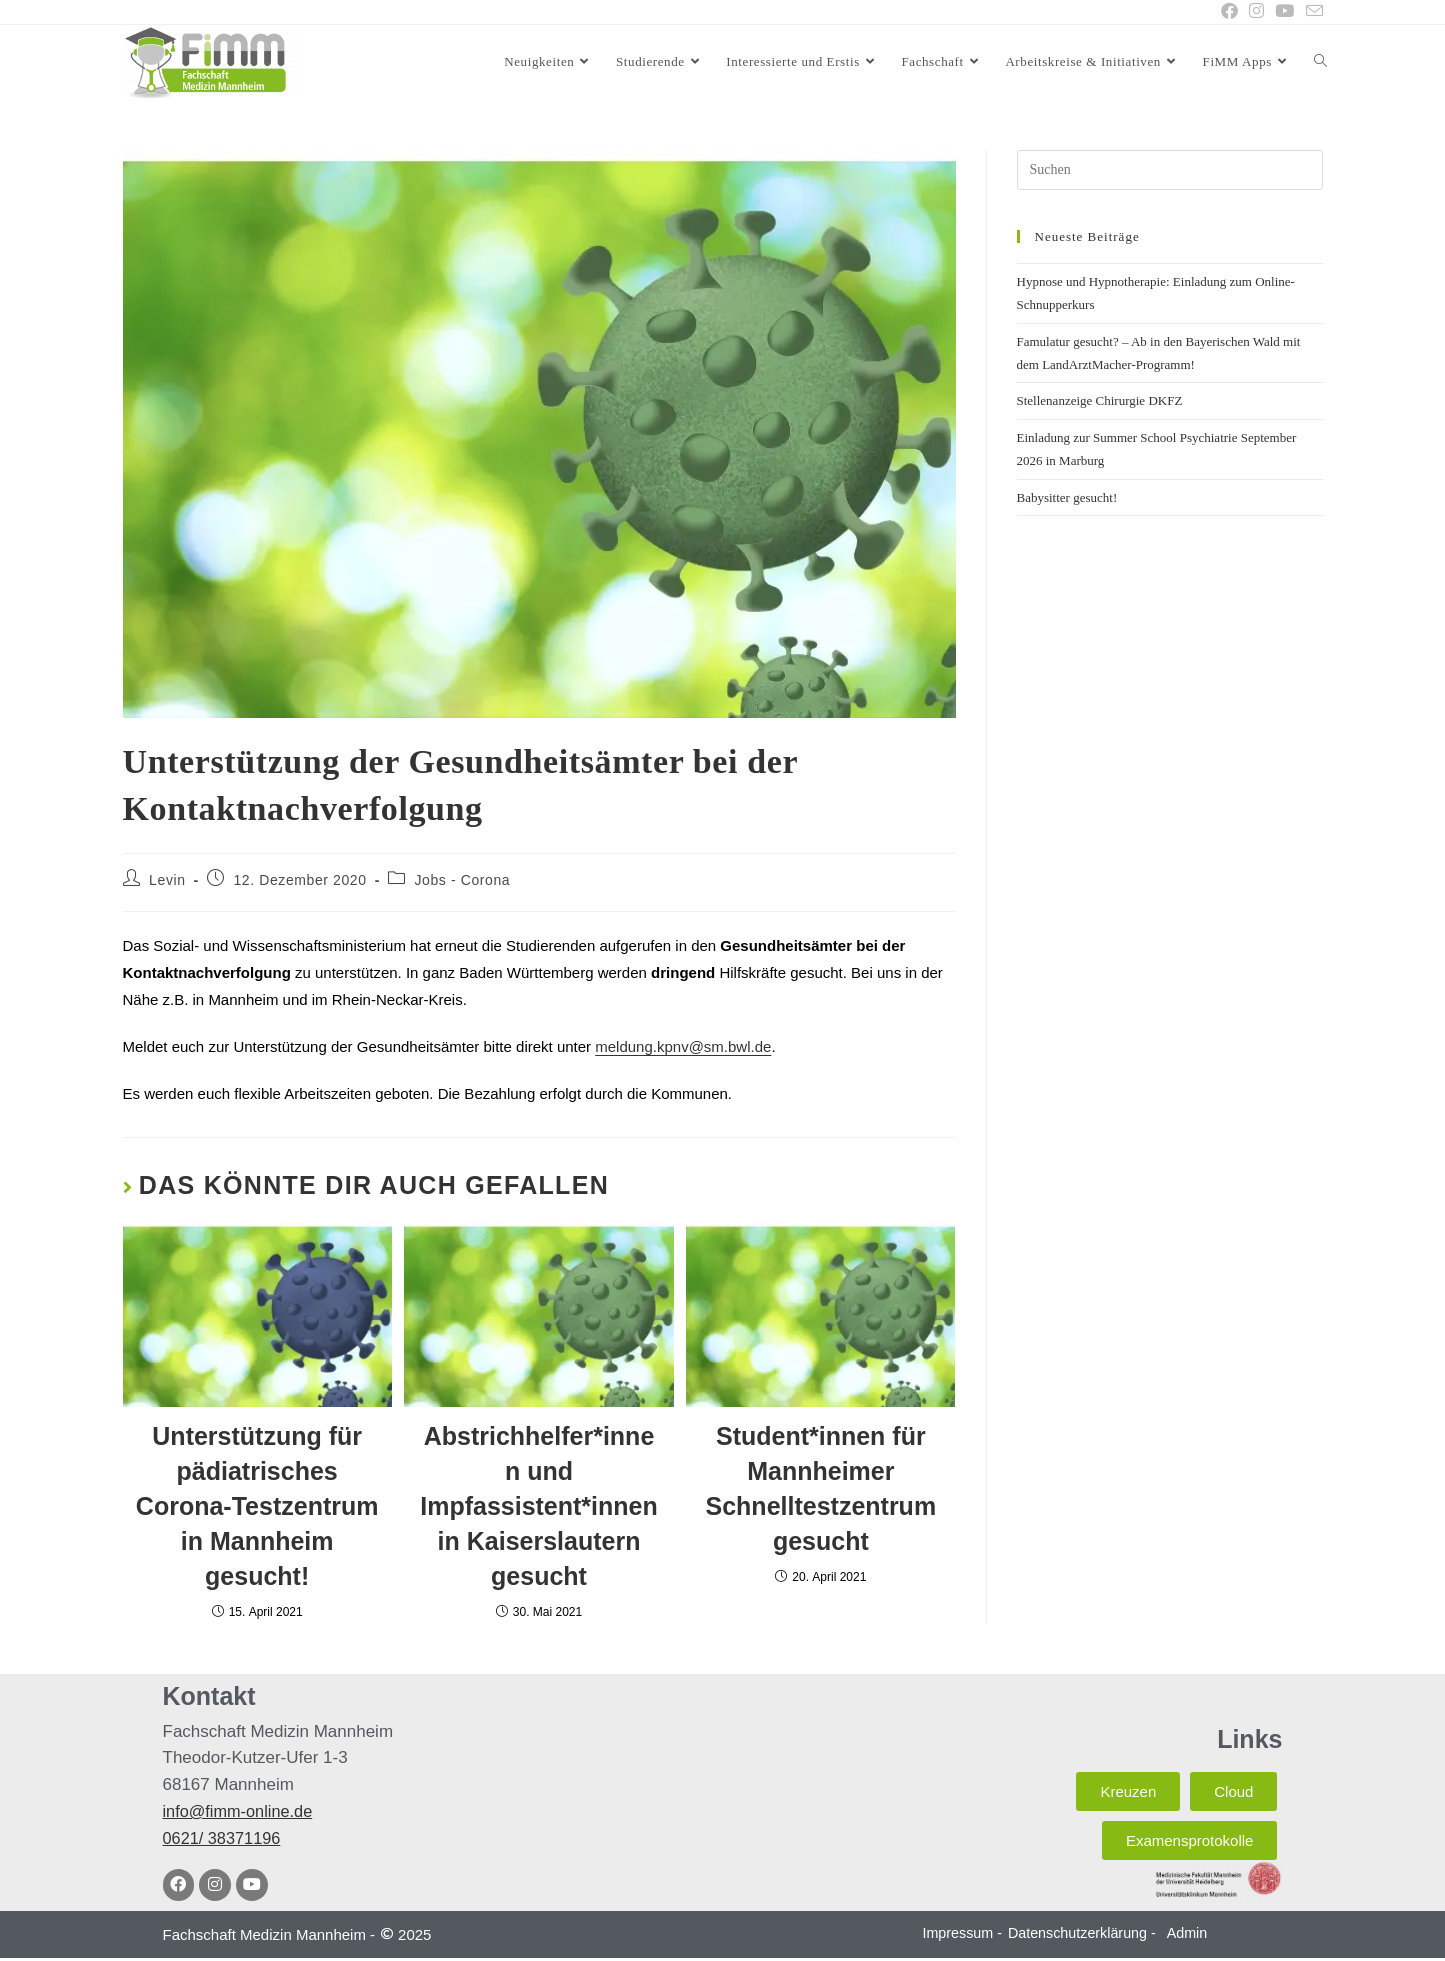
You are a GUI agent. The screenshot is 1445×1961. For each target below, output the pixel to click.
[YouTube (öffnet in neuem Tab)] (1284, 12)
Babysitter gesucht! (1067, 498)
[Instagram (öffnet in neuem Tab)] (1255, 12)
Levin (167, 881)
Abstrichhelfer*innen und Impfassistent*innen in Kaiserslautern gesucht (539, 1507)
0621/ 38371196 (224, 1839)
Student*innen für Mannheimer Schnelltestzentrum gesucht (821, 1489)
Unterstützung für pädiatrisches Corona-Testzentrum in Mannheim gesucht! (257, 1507)
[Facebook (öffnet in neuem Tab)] (1227, 12)
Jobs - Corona (463, 881)
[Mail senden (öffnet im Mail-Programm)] (1311, 12)
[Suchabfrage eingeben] (1170, 171)
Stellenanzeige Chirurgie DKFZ (1100, 401)
